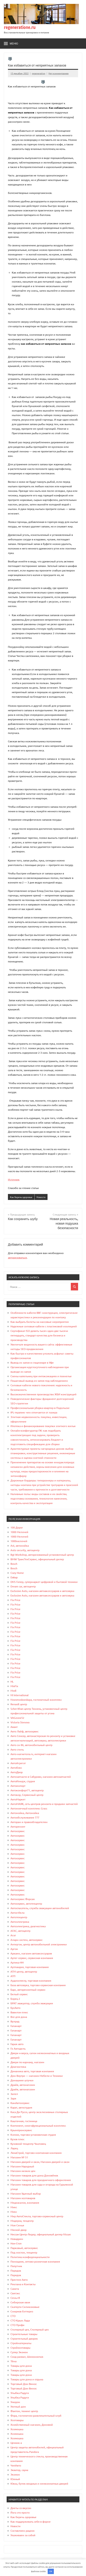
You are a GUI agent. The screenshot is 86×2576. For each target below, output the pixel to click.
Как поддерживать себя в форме (31, 2521)
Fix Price (15, 1599)
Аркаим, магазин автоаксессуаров (31, 1953)
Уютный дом (18, 2406)
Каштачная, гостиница (24, 2121)
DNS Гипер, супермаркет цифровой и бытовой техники (44, 1581)
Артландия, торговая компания (30, 1966)
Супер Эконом (19, 2352)
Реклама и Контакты (23, 2284)
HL (12, 1681)
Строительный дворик (24, 2338)
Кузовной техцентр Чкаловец (28, 2143)
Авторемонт (18, 1826)
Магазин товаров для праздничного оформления (41, 2179)
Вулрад (15, 2021)
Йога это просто (20, 2512)
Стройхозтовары (20, 2347)
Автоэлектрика (20, 1921)
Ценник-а (16, 2442)
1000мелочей (19, 1541)
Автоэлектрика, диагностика (28, 1926)
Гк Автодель (18, 2048)
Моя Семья (17, 2225)
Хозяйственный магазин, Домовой (32, 2424)
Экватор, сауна (19, 2469)
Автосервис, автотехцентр (26, 1903)
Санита (15, 2288)
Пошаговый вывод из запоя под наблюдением (39, 1380)
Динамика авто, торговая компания (32, 2071)
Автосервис (18, 1831)
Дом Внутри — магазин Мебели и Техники (37, 2075)
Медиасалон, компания (25, 2202)
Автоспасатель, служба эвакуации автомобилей (40, 1908)
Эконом (15, 2474)
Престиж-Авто (19, 2279)
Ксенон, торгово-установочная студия (33, 2134)
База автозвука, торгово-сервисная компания (38, 1985)
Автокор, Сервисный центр (27, 1794)
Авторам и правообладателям (29, 1821)
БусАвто (15, 2007)
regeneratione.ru (20, 27)
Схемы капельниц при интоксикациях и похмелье (41, 1376)
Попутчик (16, 2266)
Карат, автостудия (21, 2107)
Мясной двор (19, 2229)
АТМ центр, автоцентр (24, 1971)
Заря (13, 2098)
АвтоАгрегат (18, 1763)
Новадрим (17, 2238)
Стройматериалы (21, 2343)
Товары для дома (21, 2365)
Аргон (14, 1948)
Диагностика (18, 2066)
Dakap (14, 1577)
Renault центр (19, 1704)
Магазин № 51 (19, 2157)
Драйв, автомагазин (23, 2084)
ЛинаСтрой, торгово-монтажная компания (36, 2152)
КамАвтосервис (20, 2102)
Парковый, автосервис (24, 2247)
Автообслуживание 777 (25, 1817)
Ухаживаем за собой (23, 2535)
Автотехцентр (19, 1917)
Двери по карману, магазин (27, 2062)
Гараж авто (17, 2044)
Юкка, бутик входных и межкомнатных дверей (39, 2483)
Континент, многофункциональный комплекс (38, 2125)
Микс (14, 2207)
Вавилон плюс (19, 2012)
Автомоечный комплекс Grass (29, 1808)
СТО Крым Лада (20, 2320)
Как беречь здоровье (21, 1197)
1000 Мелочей (19, 1531)
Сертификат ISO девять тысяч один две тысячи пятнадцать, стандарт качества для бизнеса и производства (39, 1335)
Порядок (16, 2270)
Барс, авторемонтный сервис (28, 1989)
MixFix (14, 1686)
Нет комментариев (58, 73)
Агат (13, 1935)
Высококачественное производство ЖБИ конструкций (43, 1394)
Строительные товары (24, 2334)
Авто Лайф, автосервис (24, 1731)
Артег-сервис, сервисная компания (32, 1957)
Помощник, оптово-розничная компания (35, 2261)
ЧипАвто (16, 2465)
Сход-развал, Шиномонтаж (27, 2356)
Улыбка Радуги (20, 2392)
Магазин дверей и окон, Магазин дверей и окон (40, 2161)
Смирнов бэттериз (22, 2311)
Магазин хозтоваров (23, 2198)
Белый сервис (19, 1994)
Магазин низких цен (23, 2170)
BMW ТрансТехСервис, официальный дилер (37, 1559)
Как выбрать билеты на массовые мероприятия (40, 1321)
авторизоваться (17, 1257)
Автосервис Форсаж (23, 1899)
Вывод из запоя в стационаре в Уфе (32, 1362)
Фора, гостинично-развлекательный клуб (36, 2415)
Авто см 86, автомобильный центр (31, 1744)
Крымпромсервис (21, 2130)
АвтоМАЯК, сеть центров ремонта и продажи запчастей (44, 1803)
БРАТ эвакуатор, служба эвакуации (32, 2003)
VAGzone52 (17, 1717)
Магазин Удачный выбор (26, 2193)
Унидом (15, 2401)
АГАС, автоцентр (20, 1930)
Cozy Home (17, 1572)
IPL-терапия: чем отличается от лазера (34, 1412)
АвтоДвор (17, 1772)
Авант (14, 1726)
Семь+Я (15, 2297)
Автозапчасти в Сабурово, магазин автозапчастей (41, 1776)
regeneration (38, 73)
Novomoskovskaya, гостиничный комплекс (36, 1699)
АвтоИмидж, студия (23, 1781)
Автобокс (16, 1767)
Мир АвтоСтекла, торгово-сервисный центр (37, 2216)
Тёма (13, 2361)
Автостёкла (17, 1912)
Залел (14, 2093)
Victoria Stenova (20, 1722)
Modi (13, 1690)
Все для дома (19, 2016)
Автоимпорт (18, 1785)
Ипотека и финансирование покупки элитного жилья (43, 1425)
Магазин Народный (22, 2166)
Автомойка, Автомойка (25, 1812)
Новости (41, 1197)
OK (50, 2571)
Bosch (14, 1563)
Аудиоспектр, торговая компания (31, 1980)
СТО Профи (17, 2324)
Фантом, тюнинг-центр (24, 2411)
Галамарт (16, 2025)
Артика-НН (17, 1962)
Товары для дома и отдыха (27, 2379)
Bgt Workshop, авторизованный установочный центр (42, 1554)
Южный (15, 2479)
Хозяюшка (17, 2429)
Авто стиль (17, 1749)
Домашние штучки (22, 2080)
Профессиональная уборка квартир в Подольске (40, 1407)
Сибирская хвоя (20, 2302)
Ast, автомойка (20, 1545)
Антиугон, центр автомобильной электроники (39, 1944)
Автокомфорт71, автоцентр (27, 1790)
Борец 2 (15, 1998)
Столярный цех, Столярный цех (30, 2329)
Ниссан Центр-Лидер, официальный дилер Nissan (41, 2234)
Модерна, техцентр (22, 2220)
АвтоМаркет (18, 1799)
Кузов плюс (17, 2139)
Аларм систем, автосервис (27, 1939)
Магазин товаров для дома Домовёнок (34, 2175)
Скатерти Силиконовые (25, 2306)
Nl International (19, 1695)
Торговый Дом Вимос (24, 2383)
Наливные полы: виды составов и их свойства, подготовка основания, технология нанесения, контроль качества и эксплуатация (39, 1498)
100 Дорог (17, 1527)
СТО (13, 2315)
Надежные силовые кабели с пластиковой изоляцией (44, 1326)
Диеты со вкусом (21, 2507)
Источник (14, 1179)
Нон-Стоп (16, 2243)
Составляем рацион (22, 2530)
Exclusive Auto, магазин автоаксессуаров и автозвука (42, 1590)
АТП (13, 1976)
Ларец (14, 2148)
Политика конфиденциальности (30, 2256)
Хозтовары (17, 2420)
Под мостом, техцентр (24, 2252)
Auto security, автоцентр (25, 1550)
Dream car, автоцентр (23, 1586)
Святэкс (15, 2293)
